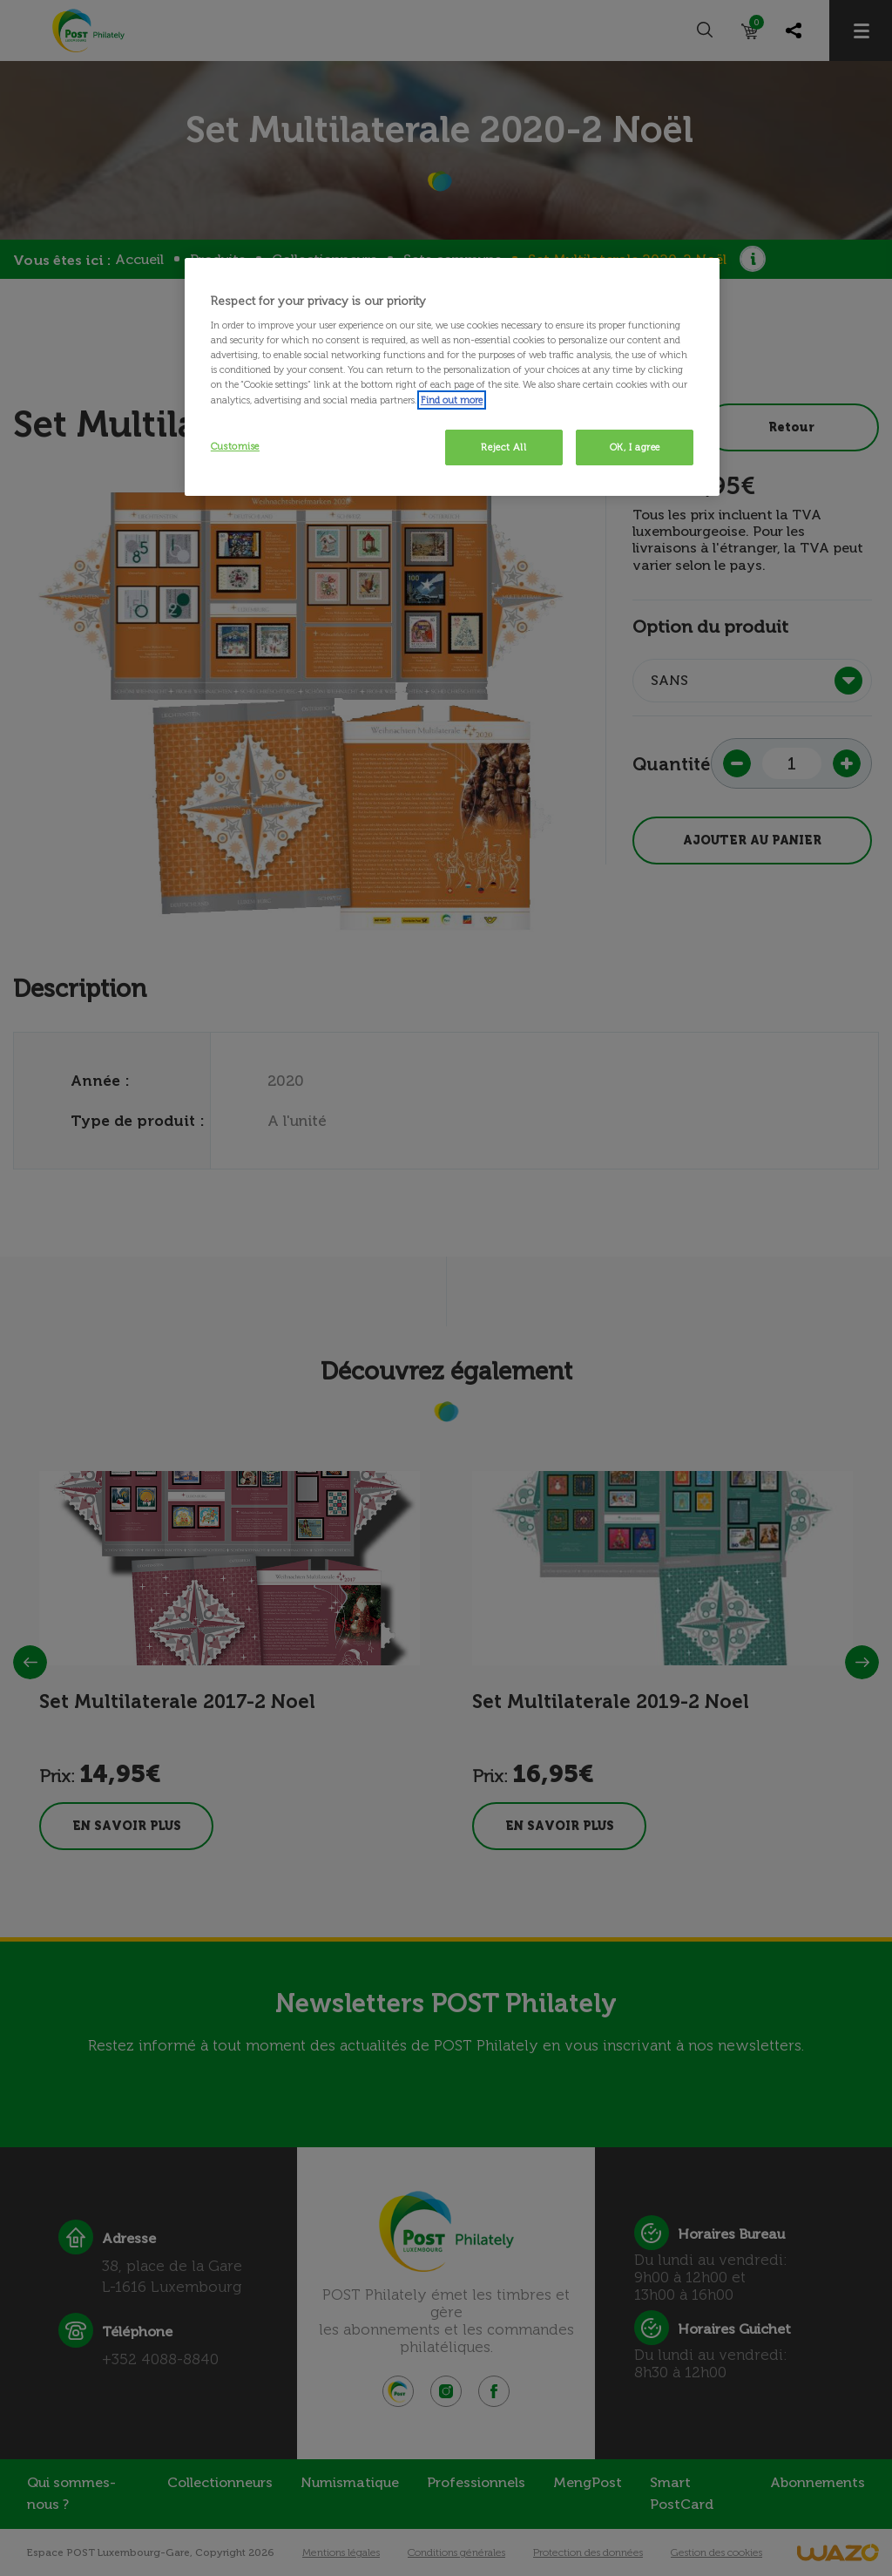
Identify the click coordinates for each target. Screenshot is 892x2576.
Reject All (503, 447)
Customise (235, 446)
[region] (452, 377)
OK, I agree (635, 447)
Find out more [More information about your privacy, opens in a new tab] (452, 400)
